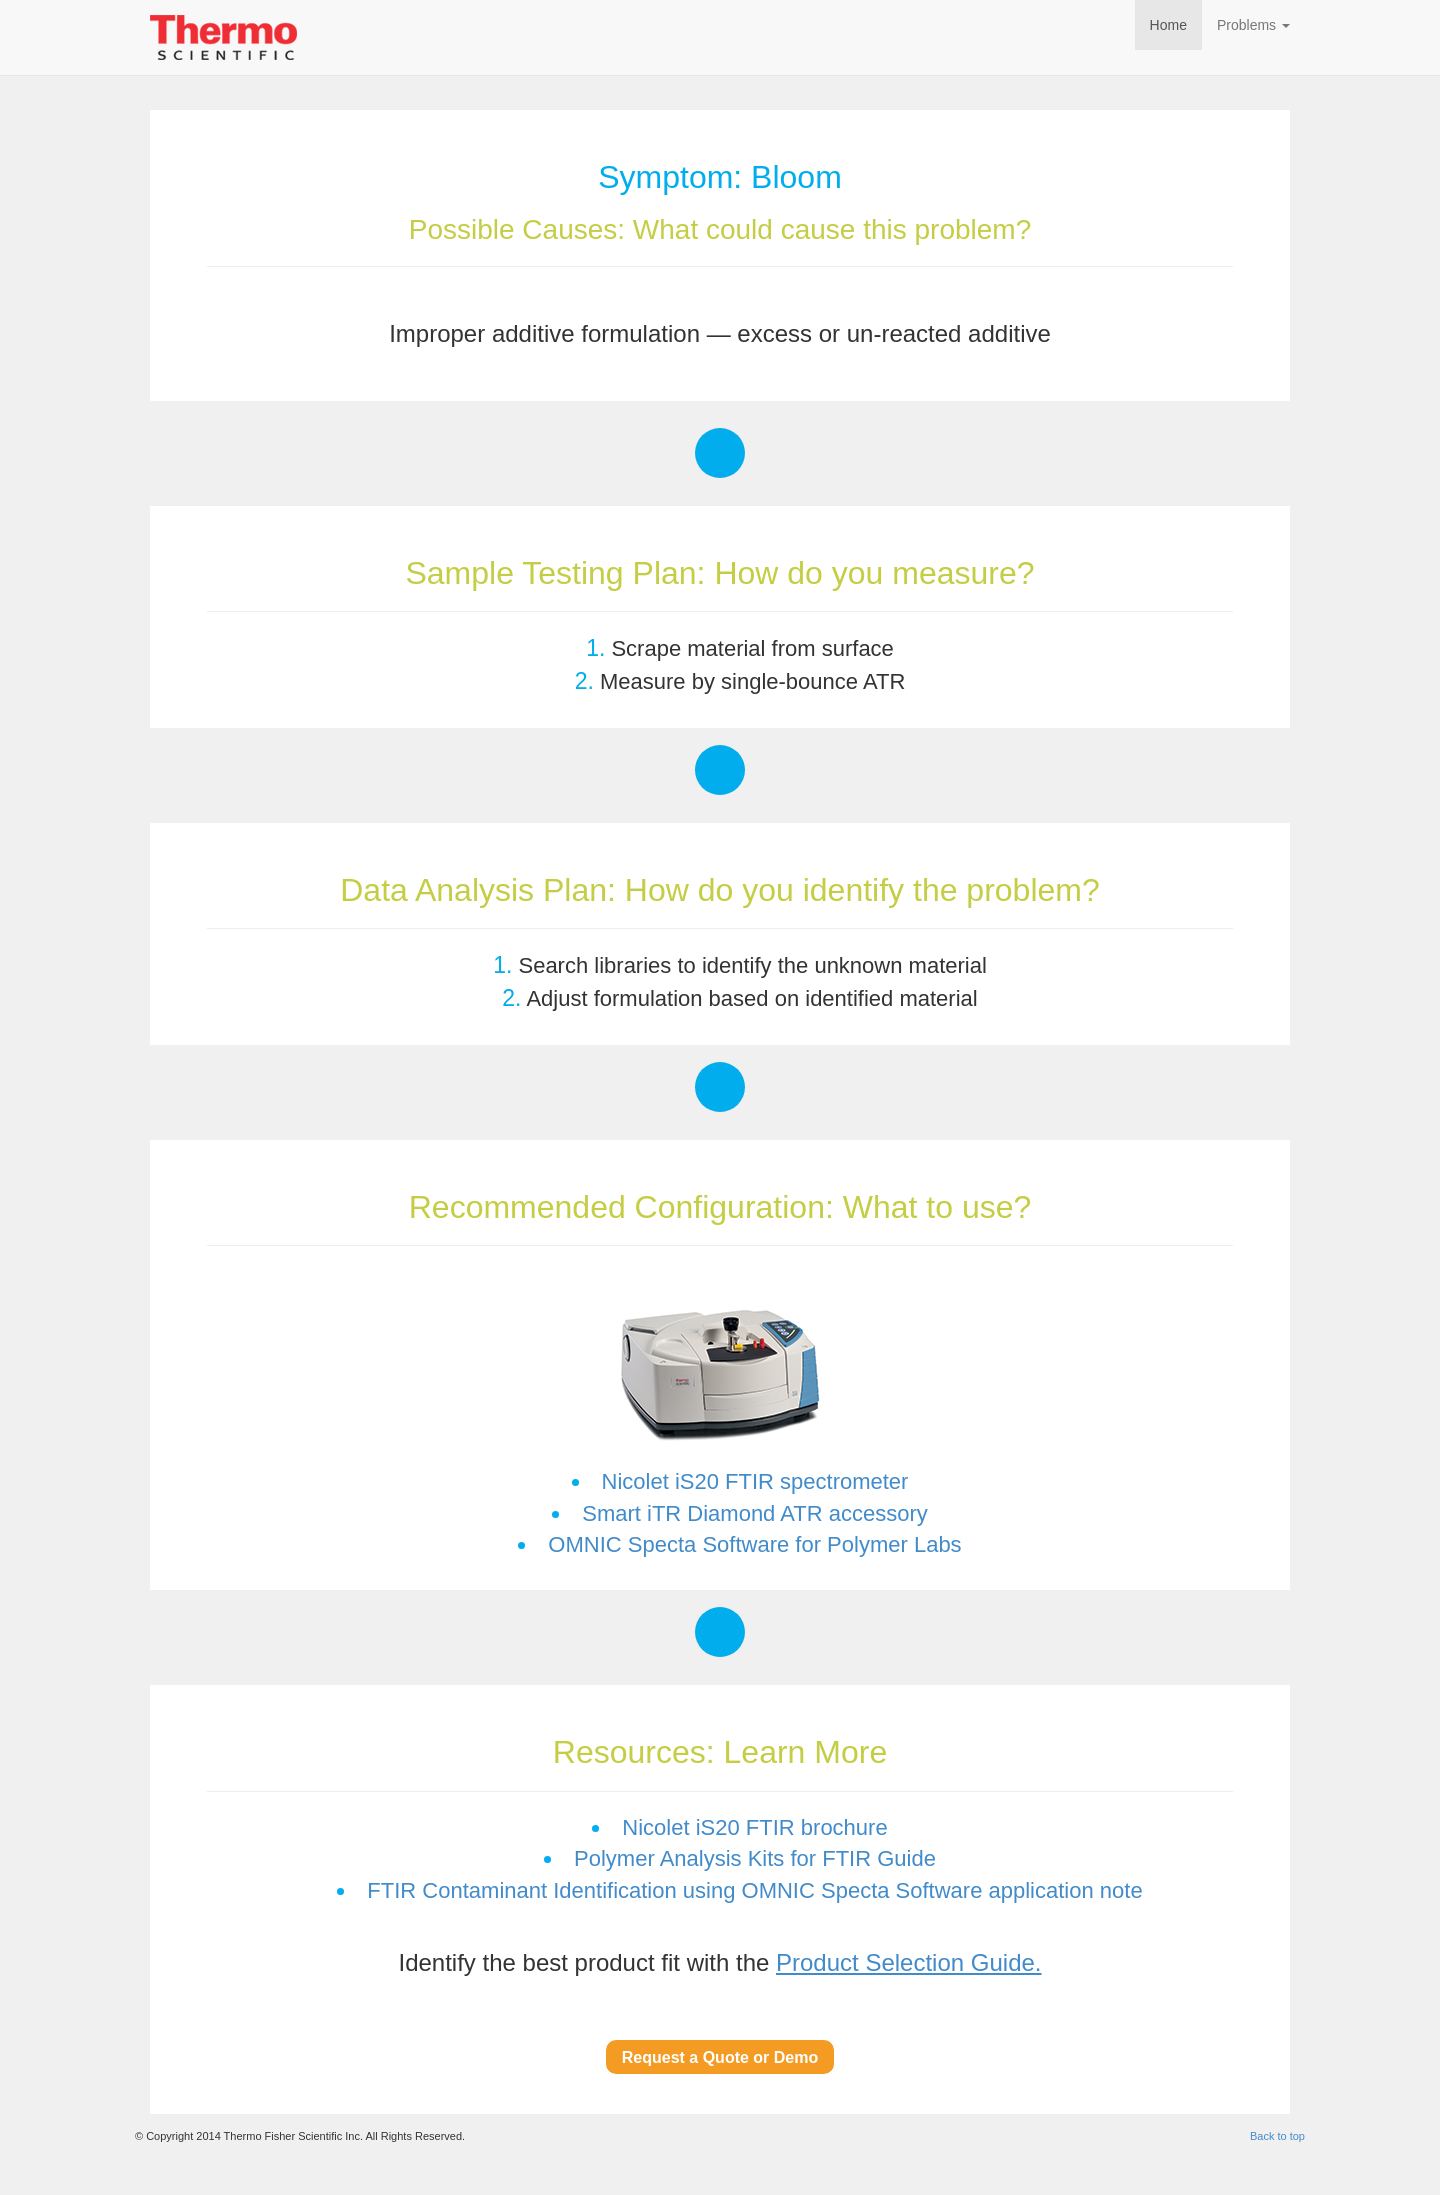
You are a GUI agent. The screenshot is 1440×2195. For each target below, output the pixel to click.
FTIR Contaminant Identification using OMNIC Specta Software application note (754, 1890)
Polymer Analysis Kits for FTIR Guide (755, 1858)
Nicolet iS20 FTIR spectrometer (755, 1481)
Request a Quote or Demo (720, 2057)
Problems (1253, 25)
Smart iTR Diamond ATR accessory (755, 1513)
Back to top (1277, 2136)
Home (1168, 25)
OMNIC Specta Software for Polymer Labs (754, 1544)
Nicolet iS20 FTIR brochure (754, 1827)
